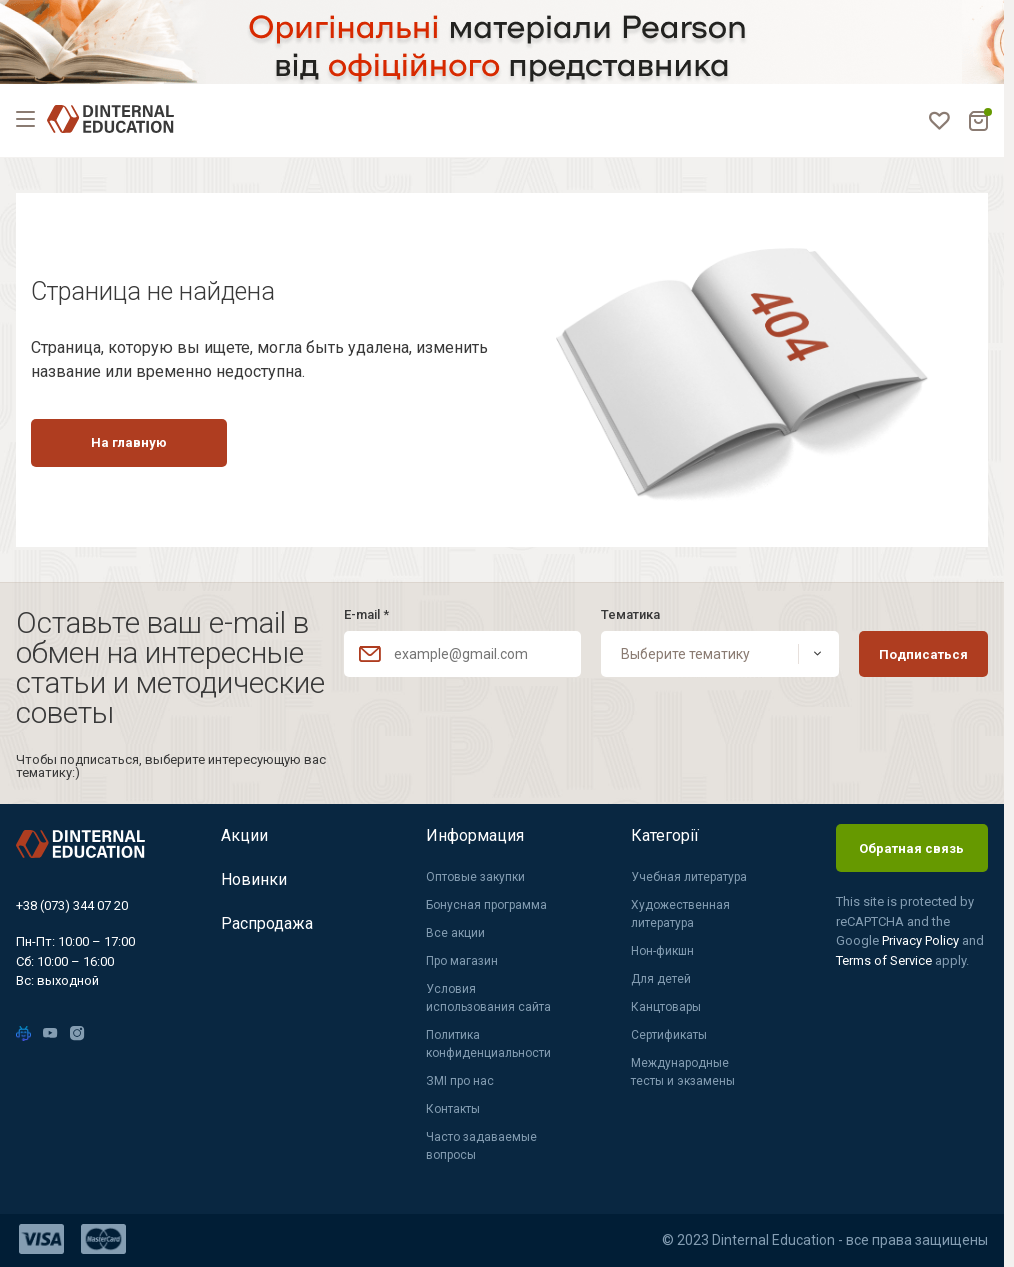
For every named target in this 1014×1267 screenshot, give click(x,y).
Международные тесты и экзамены (683, 1072)
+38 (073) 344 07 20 (72, 905)
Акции (244, 835)
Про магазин (462, 961)
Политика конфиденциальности (488, 1044)
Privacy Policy (922, 940)
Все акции (455, 933)
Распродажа (267, 923)
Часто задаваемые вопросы (481, 1146)
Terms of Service (885, 960)
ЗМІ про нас (460, 1081)
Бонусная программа (486, 905)
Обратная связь (911, 848)
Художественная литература (680, 914)
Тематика (630, 614)
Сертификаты (669, 1035)
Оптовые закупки (475, 877)
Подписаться (923, 654)
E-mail (366, 614)
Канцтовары (666, 1007)
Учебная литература (689, 877)
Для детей (661, 979)
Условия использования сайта (488, 998)
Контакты (453, 1109)
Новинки (254, 879)
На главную (129, 442)
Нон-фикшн (662, 951)
